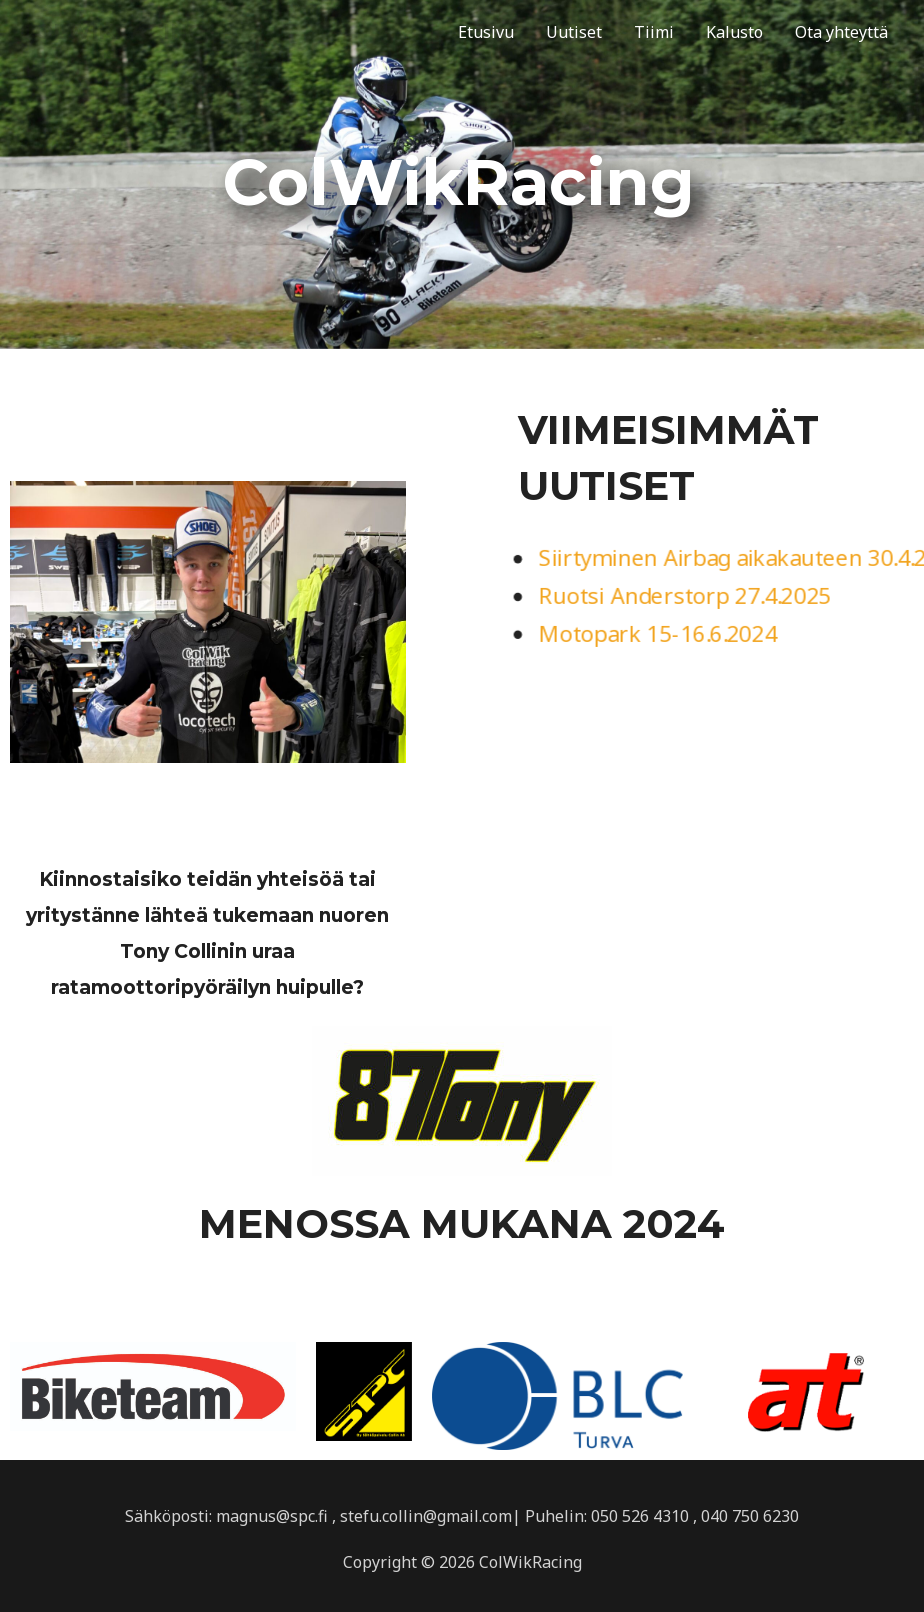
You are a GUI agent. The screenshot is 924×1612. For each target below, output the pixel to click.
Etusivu (486, 32)
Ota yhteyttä (841, 32)
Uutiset (574, 32)
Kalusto (734, 32)
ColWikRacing (113, 31)
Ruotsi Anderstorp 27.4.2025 (684, 595)
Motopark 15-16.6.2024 (656, 633)
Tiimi (654, 32)
